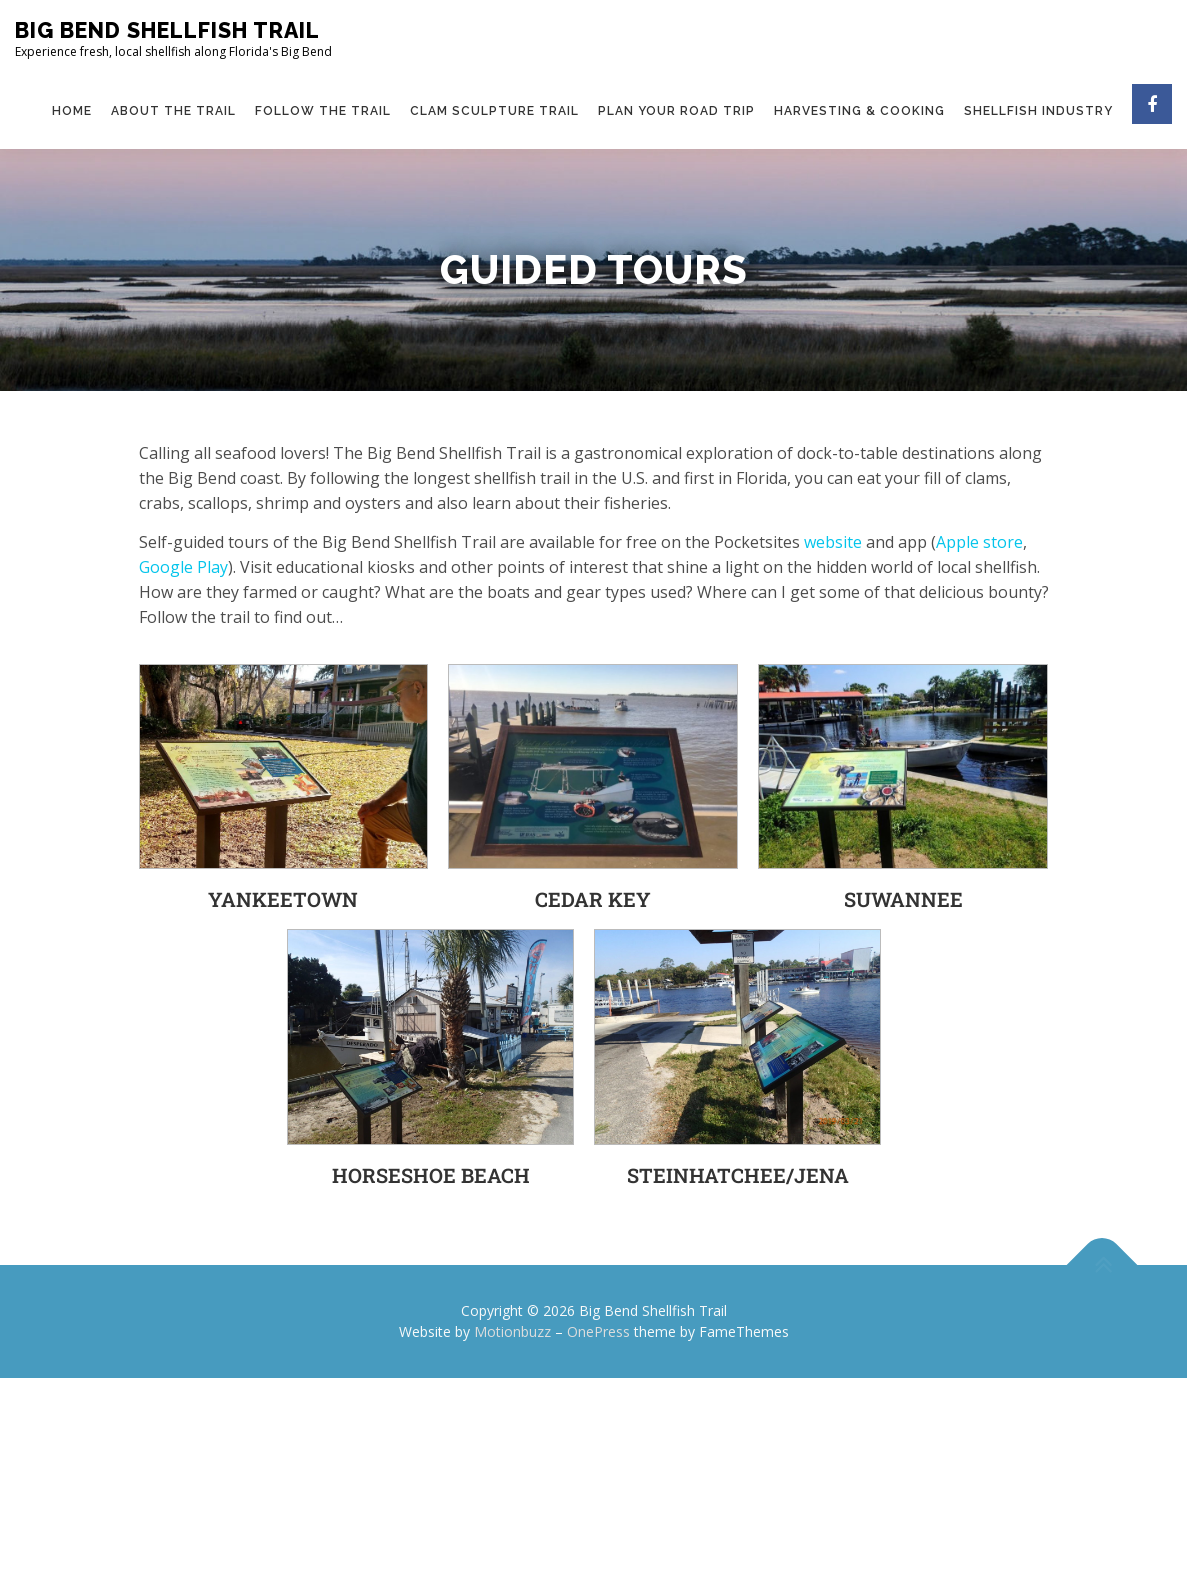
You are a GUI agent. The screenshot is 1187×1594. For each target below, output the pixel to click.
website (833, 542)
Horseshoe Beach (431, 1175)
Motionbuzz (512, 1331)
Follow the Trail (323, 111)
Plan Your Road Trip (676, 111)
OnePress (598, 1331)
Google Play (183, 567)
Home (72, 111)
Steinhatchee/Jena (738, 1175)
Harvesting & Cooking (859, 111)
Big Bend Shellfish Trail (167, 29)
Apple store (979, 542)
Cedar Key (593, 899)
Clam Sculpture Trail (494, 111)
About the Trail (173, 111)
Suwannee (903, 899)
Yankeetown (283, 899)
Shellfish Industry (1038, 111)
